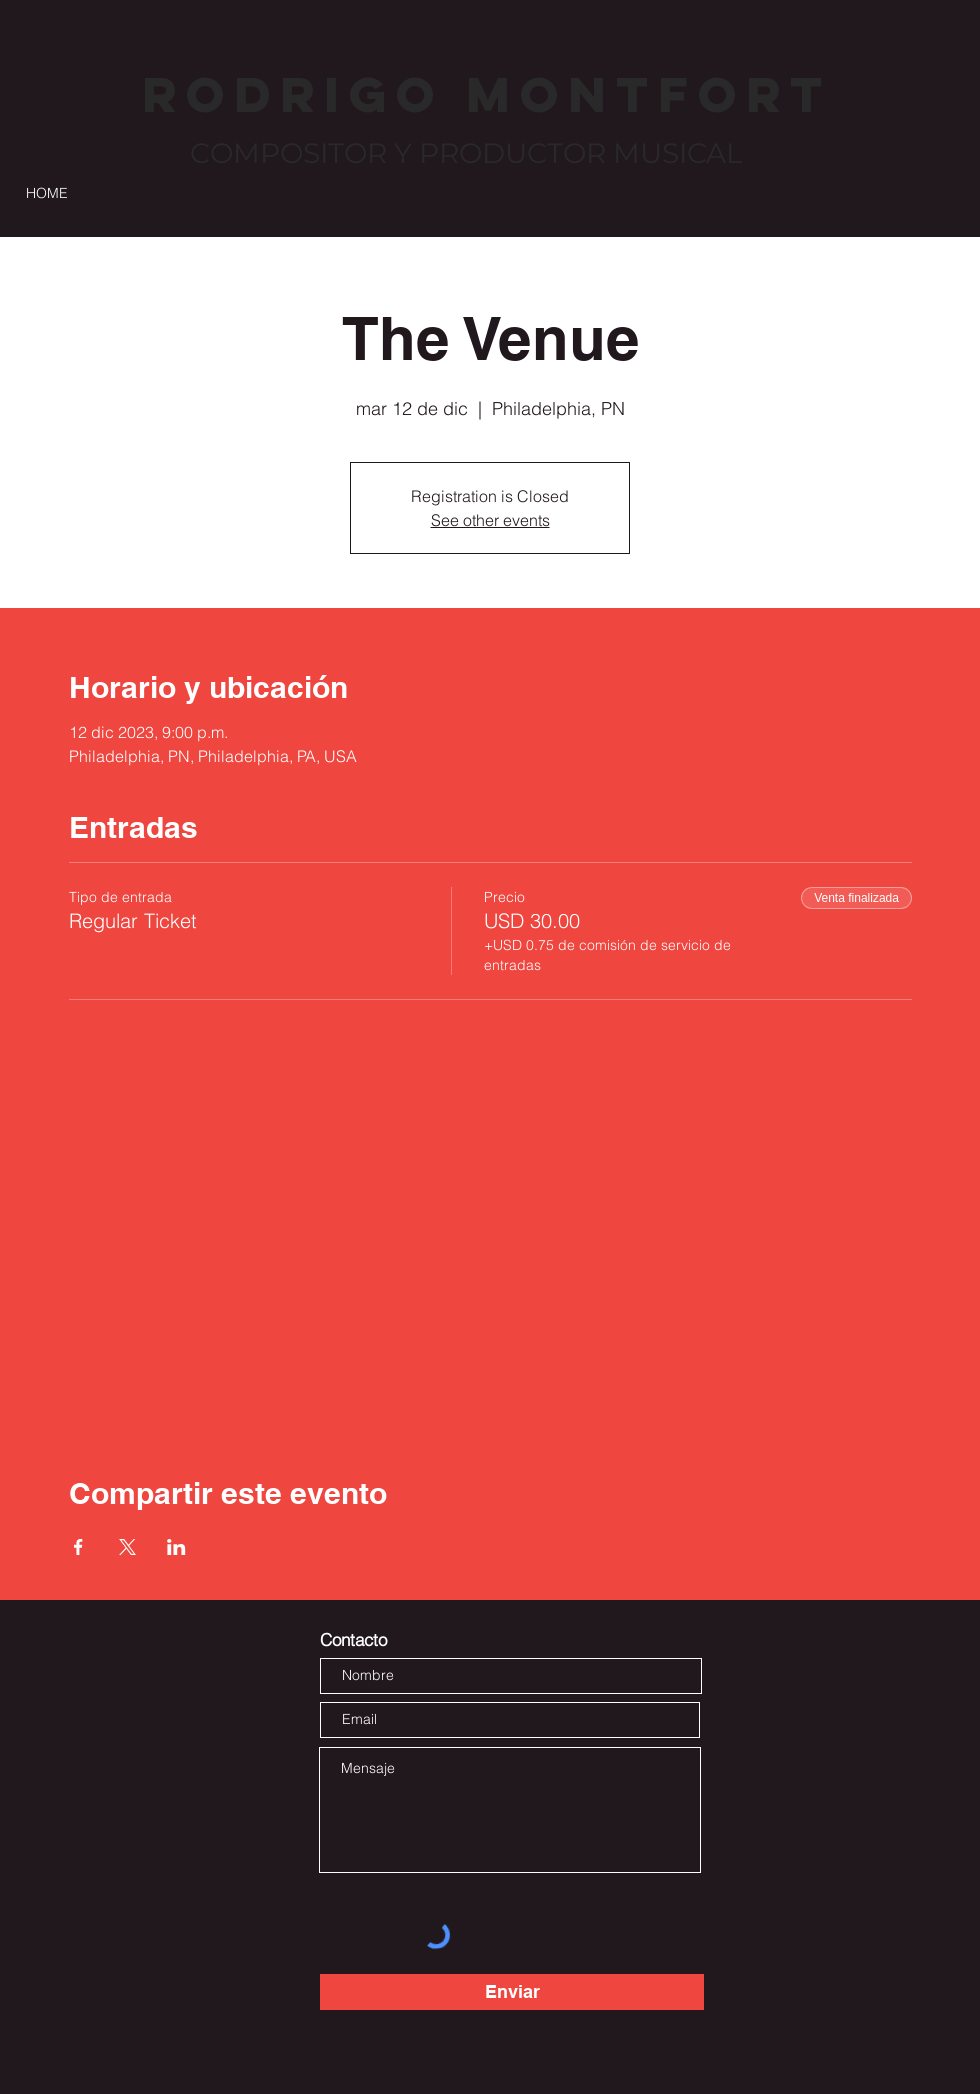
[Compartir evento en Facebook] (78, 1547)
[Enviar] (512, 1992)
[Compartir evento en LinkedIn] (176, 1547)
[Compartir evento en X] (127, 1547)
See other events (490, 520)
